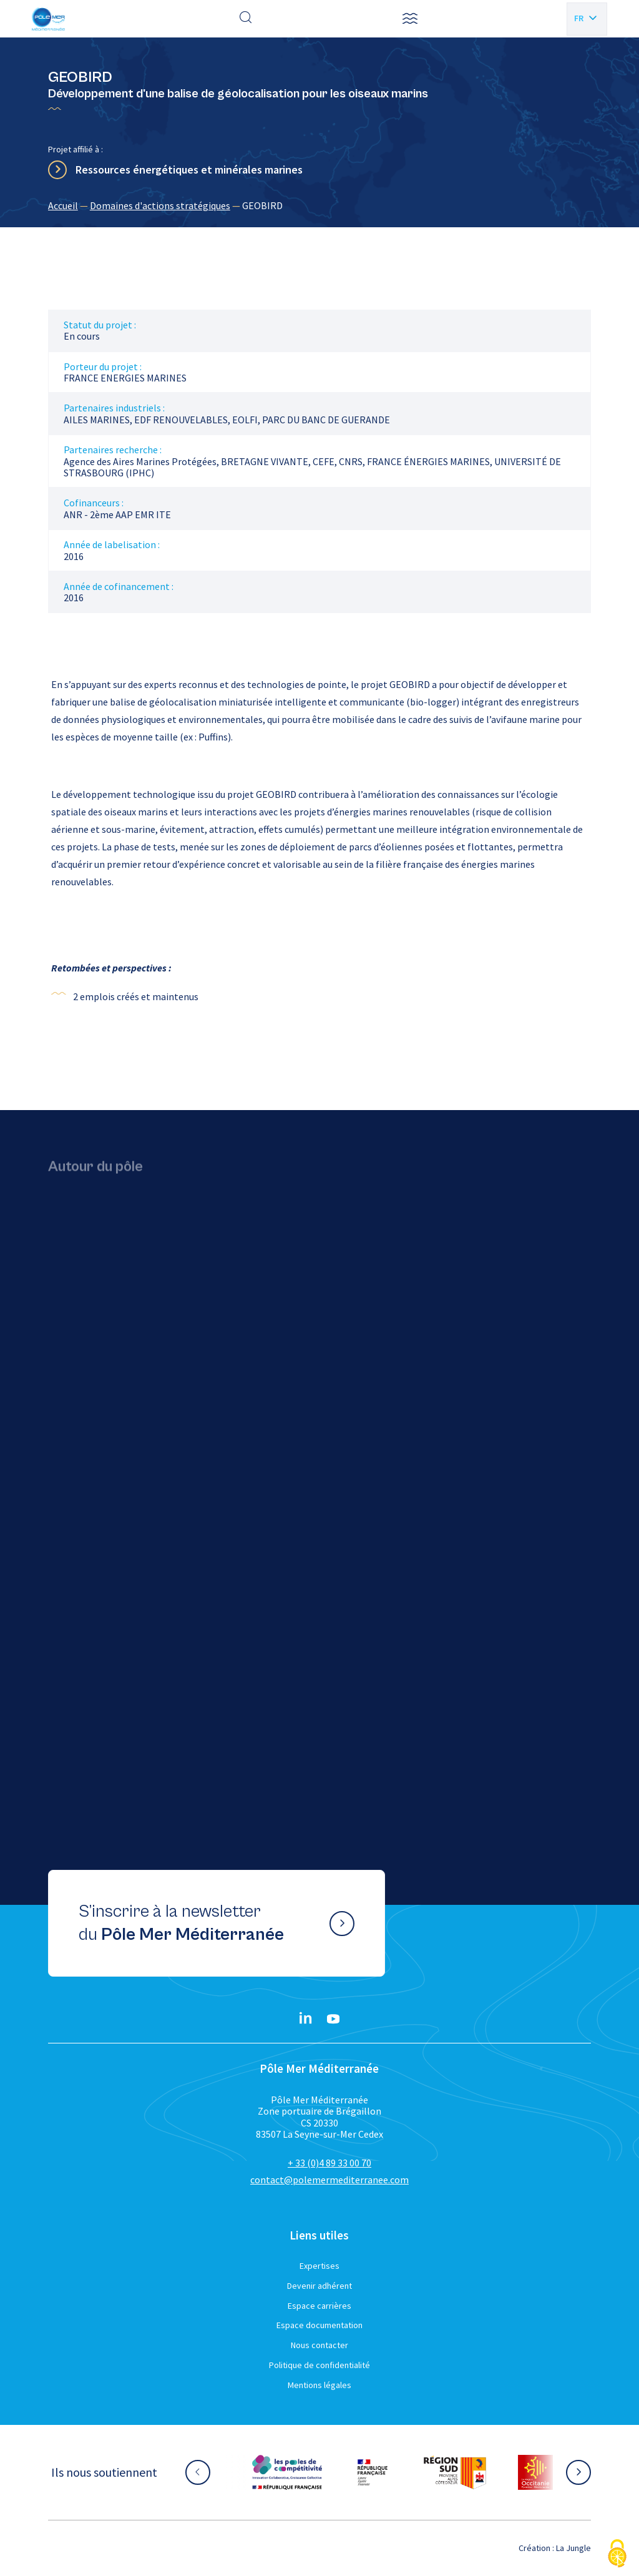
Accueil (63, 205)
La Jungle (573, 2548)
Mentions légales (319, 2385)
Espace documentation (319, 2325)
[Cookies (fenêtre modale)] (617, 2554)
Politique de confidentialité (319, 2365)
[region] (319, 205)
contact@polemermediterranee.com (329, 2179)
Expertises (319, 2265)
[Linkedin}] (306, 2019)
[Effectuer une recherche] (245, 18)
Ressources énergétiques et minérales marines (189, 169)
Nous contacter (319, 2345)
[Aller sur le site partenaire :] (287, 2472)
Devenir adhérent (319, 2285)
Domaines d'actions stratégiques (160, 205)
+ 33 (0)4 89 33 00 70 (329, 2162)
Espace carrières (319, 2305)
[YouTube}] (333, 2019)
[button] (410, 18)
